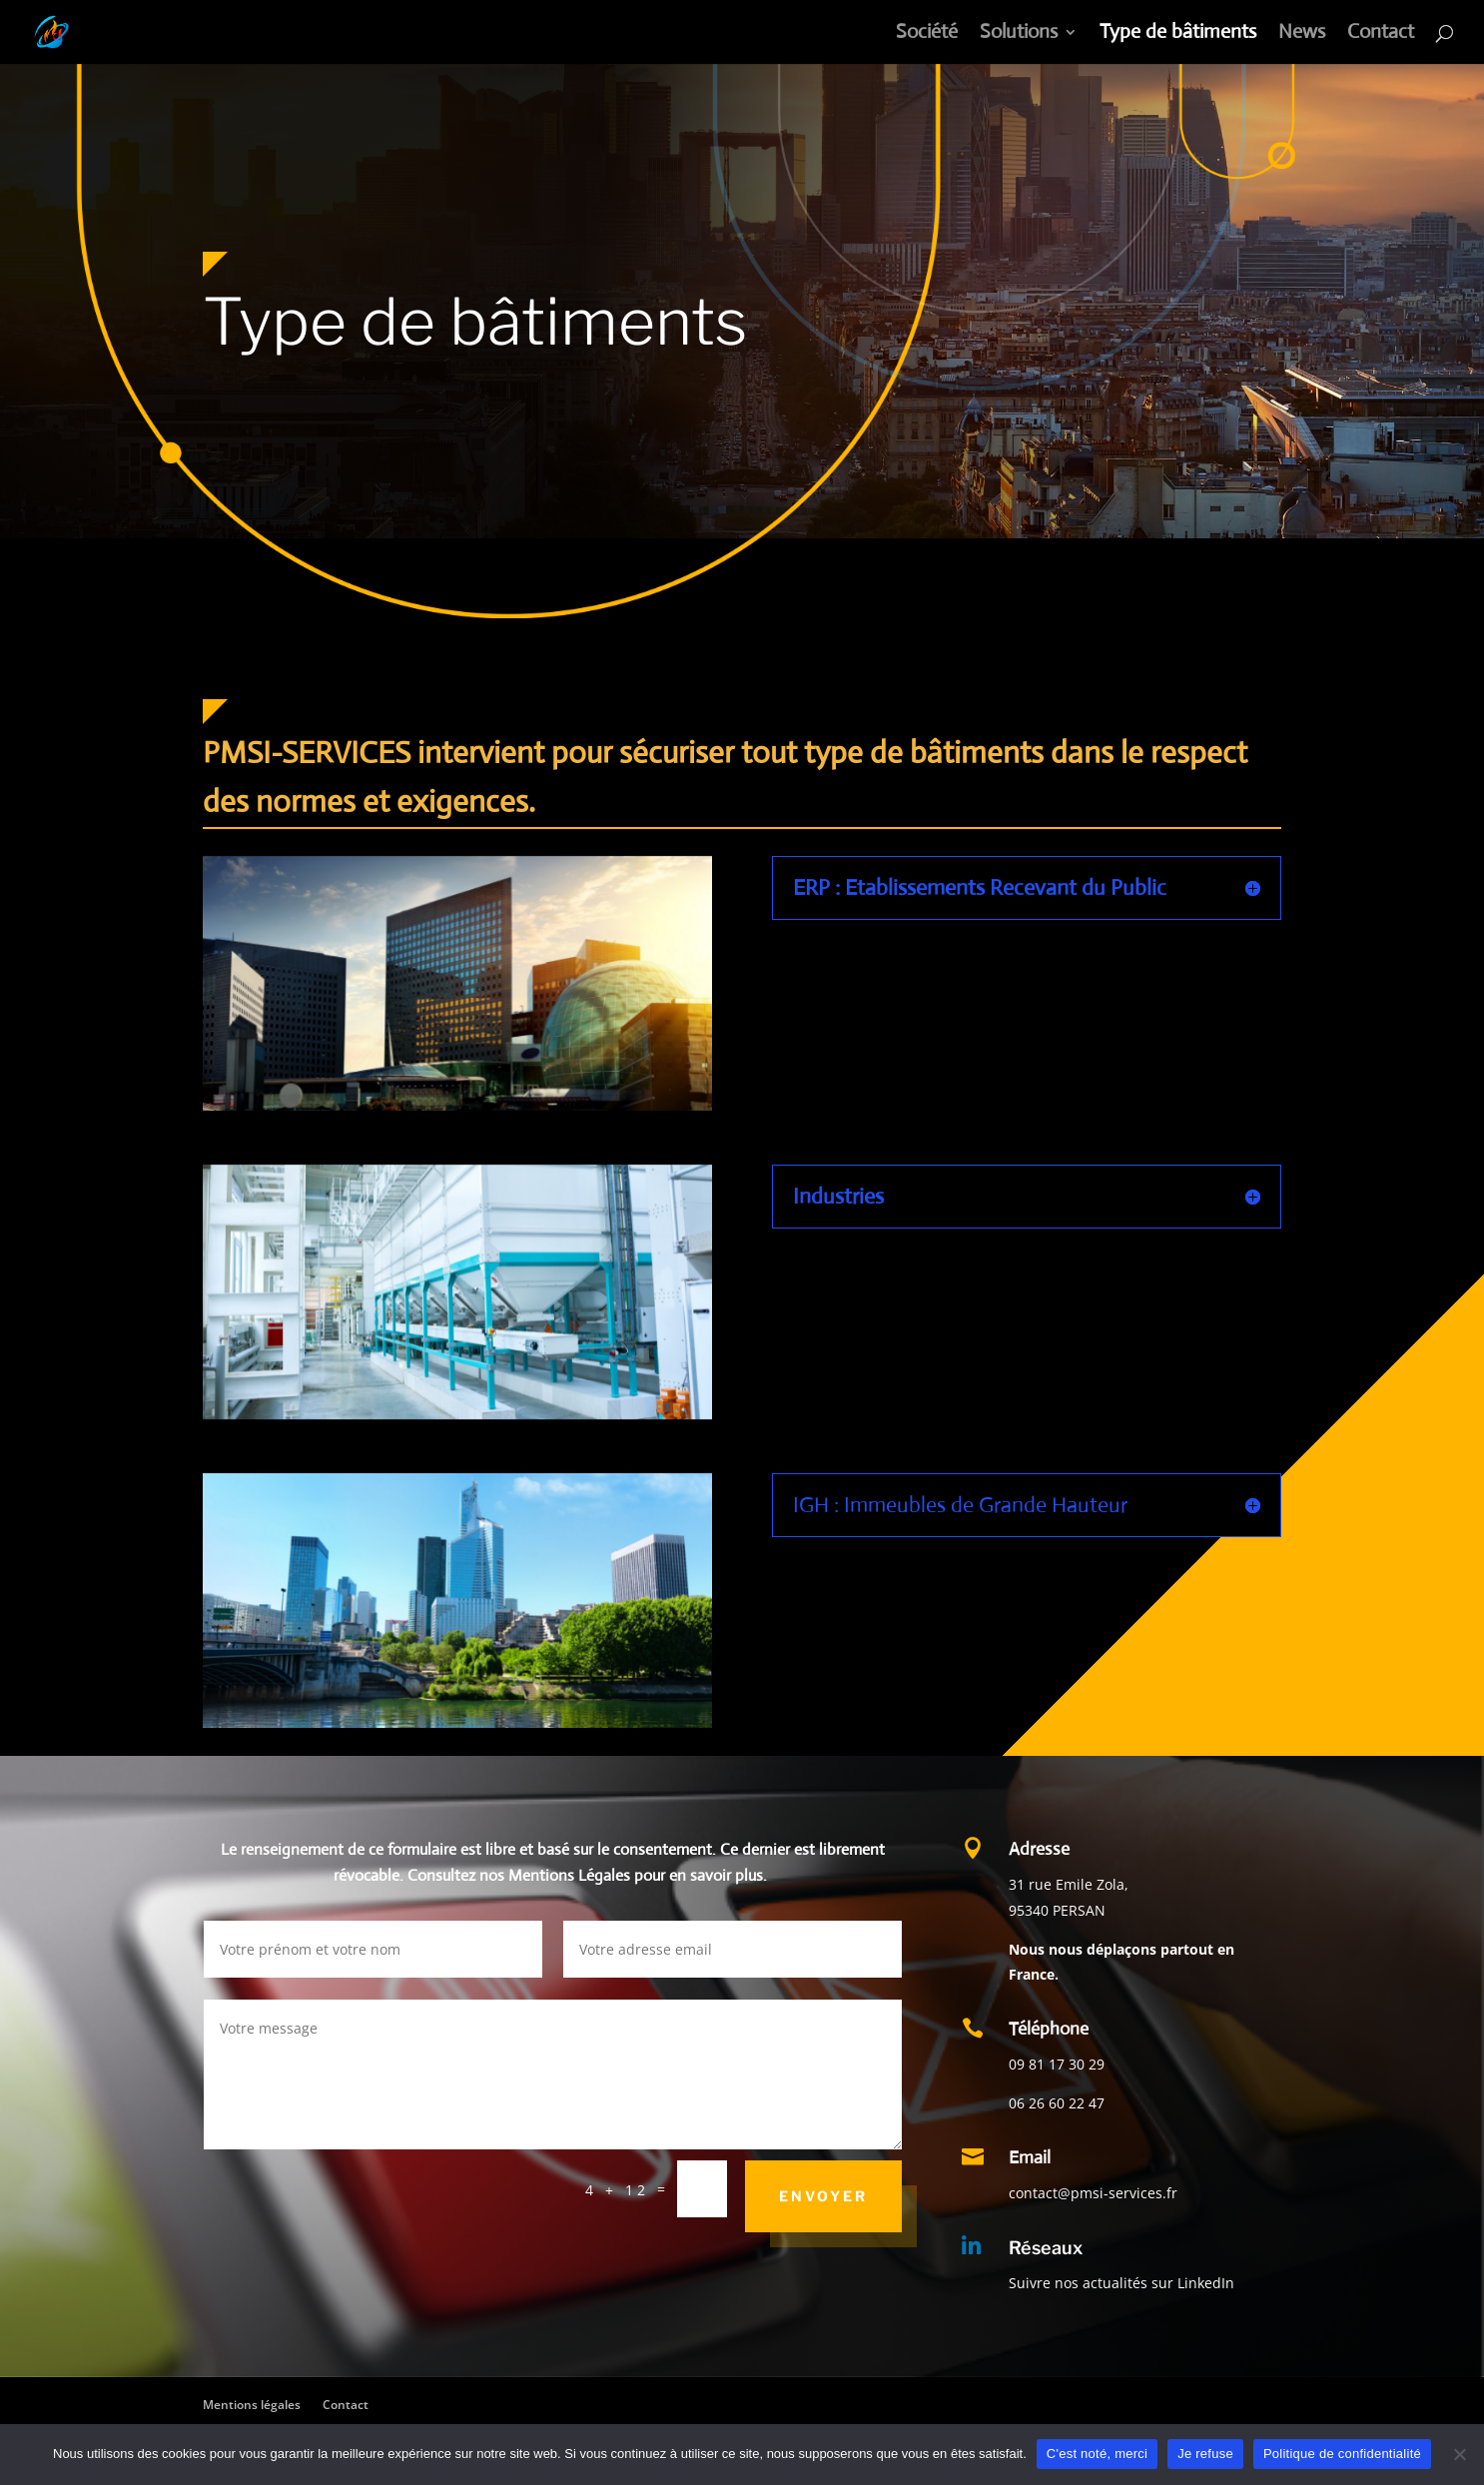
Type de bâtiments (1178, 34)
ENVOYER (823, 2195)
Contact (1380, 34)
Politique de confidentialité (1342, 2453)
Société (927, 34)
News (1301, 34)
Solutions (1019, 34)
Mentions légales (252, 2404)
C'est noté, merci (1097, 2453)
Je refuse (1205, 2453)
